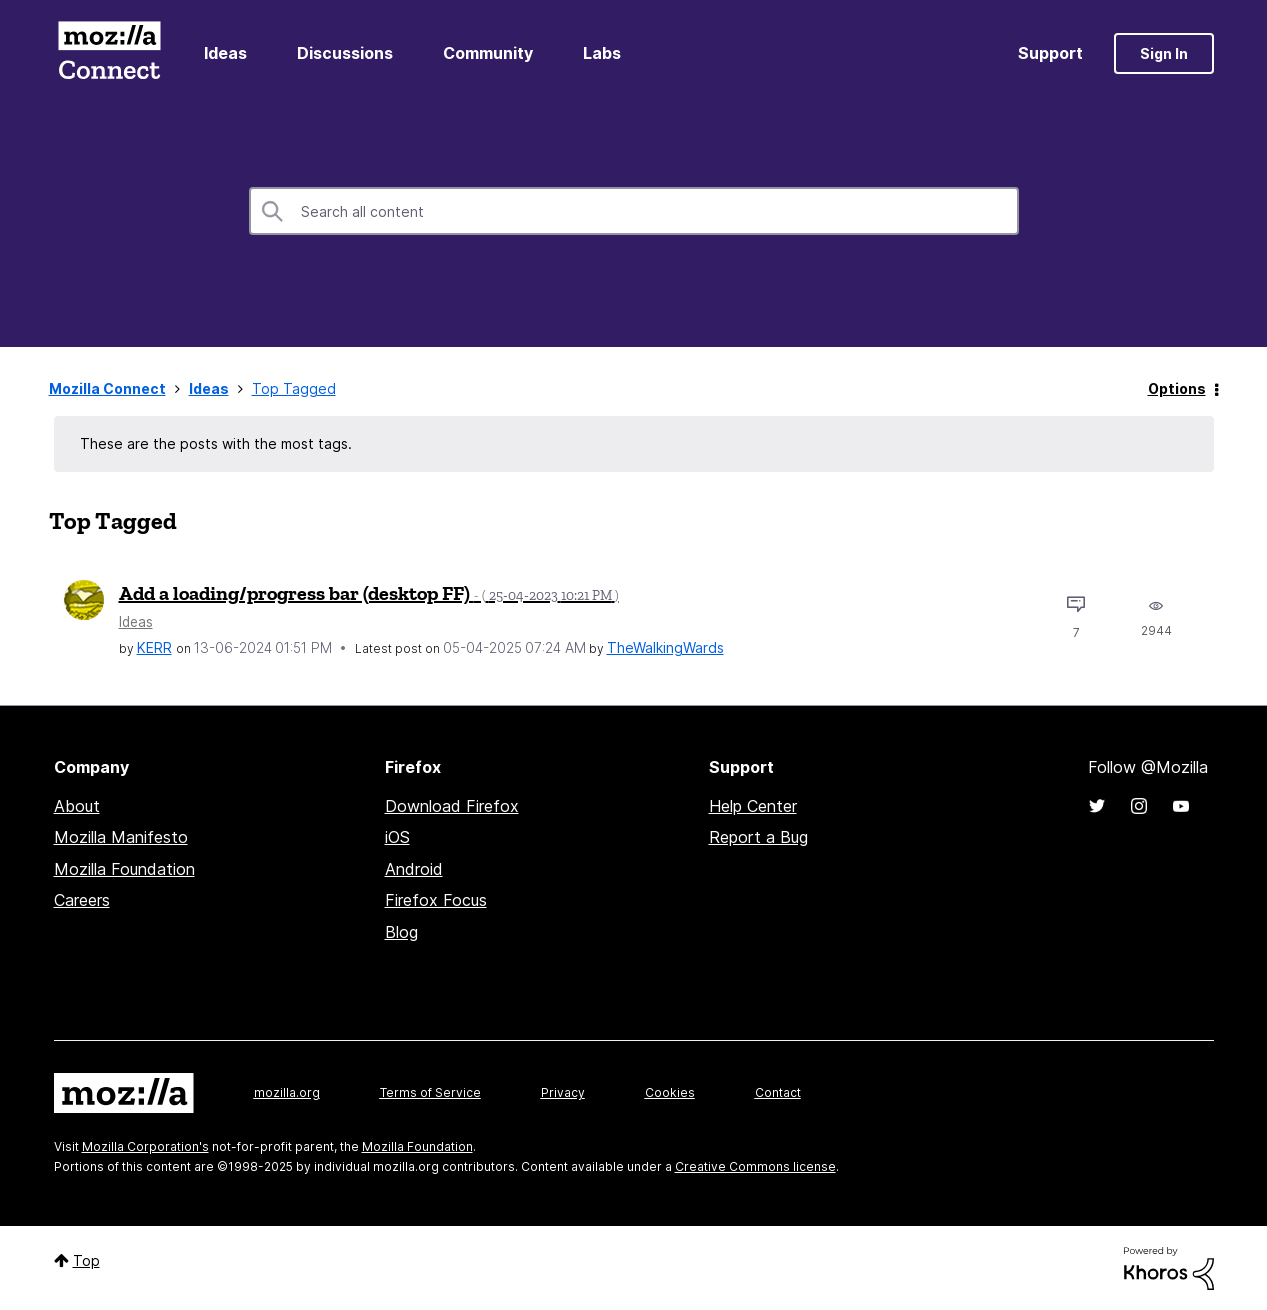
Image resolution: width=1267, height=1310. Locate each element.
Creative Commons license (755, 1166)
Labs (602, 53)
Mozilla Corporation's (145, 1146)
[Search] (634, 211)
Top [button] (86, 1260)
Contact (778, 1092)
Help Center (753, 806)
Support (1050, 53)
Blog (401, 932)
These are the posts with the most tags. (216, 443)
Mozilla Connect (110, 53)
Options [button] (1177, 388)
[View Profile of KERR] (154, 647)
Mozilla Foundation (124, 869)
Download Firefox (452, 806)
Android (414, 869)
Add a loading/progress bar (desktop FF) (369, 593)
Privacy (563, 1092)
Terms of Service (430, 1092)
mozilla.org (287, 1092)
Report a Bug (758, 837)
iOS (397, 837)
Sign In (1164, 53)
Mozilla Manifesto (121, 837)
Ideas (225, 53)
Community (488, 53)
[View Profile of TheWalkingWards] (665, 647)
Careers (82, 900)
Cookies (670, 1092)
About (77, 806)
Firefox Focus (436, 900)
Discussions (345, 53)
